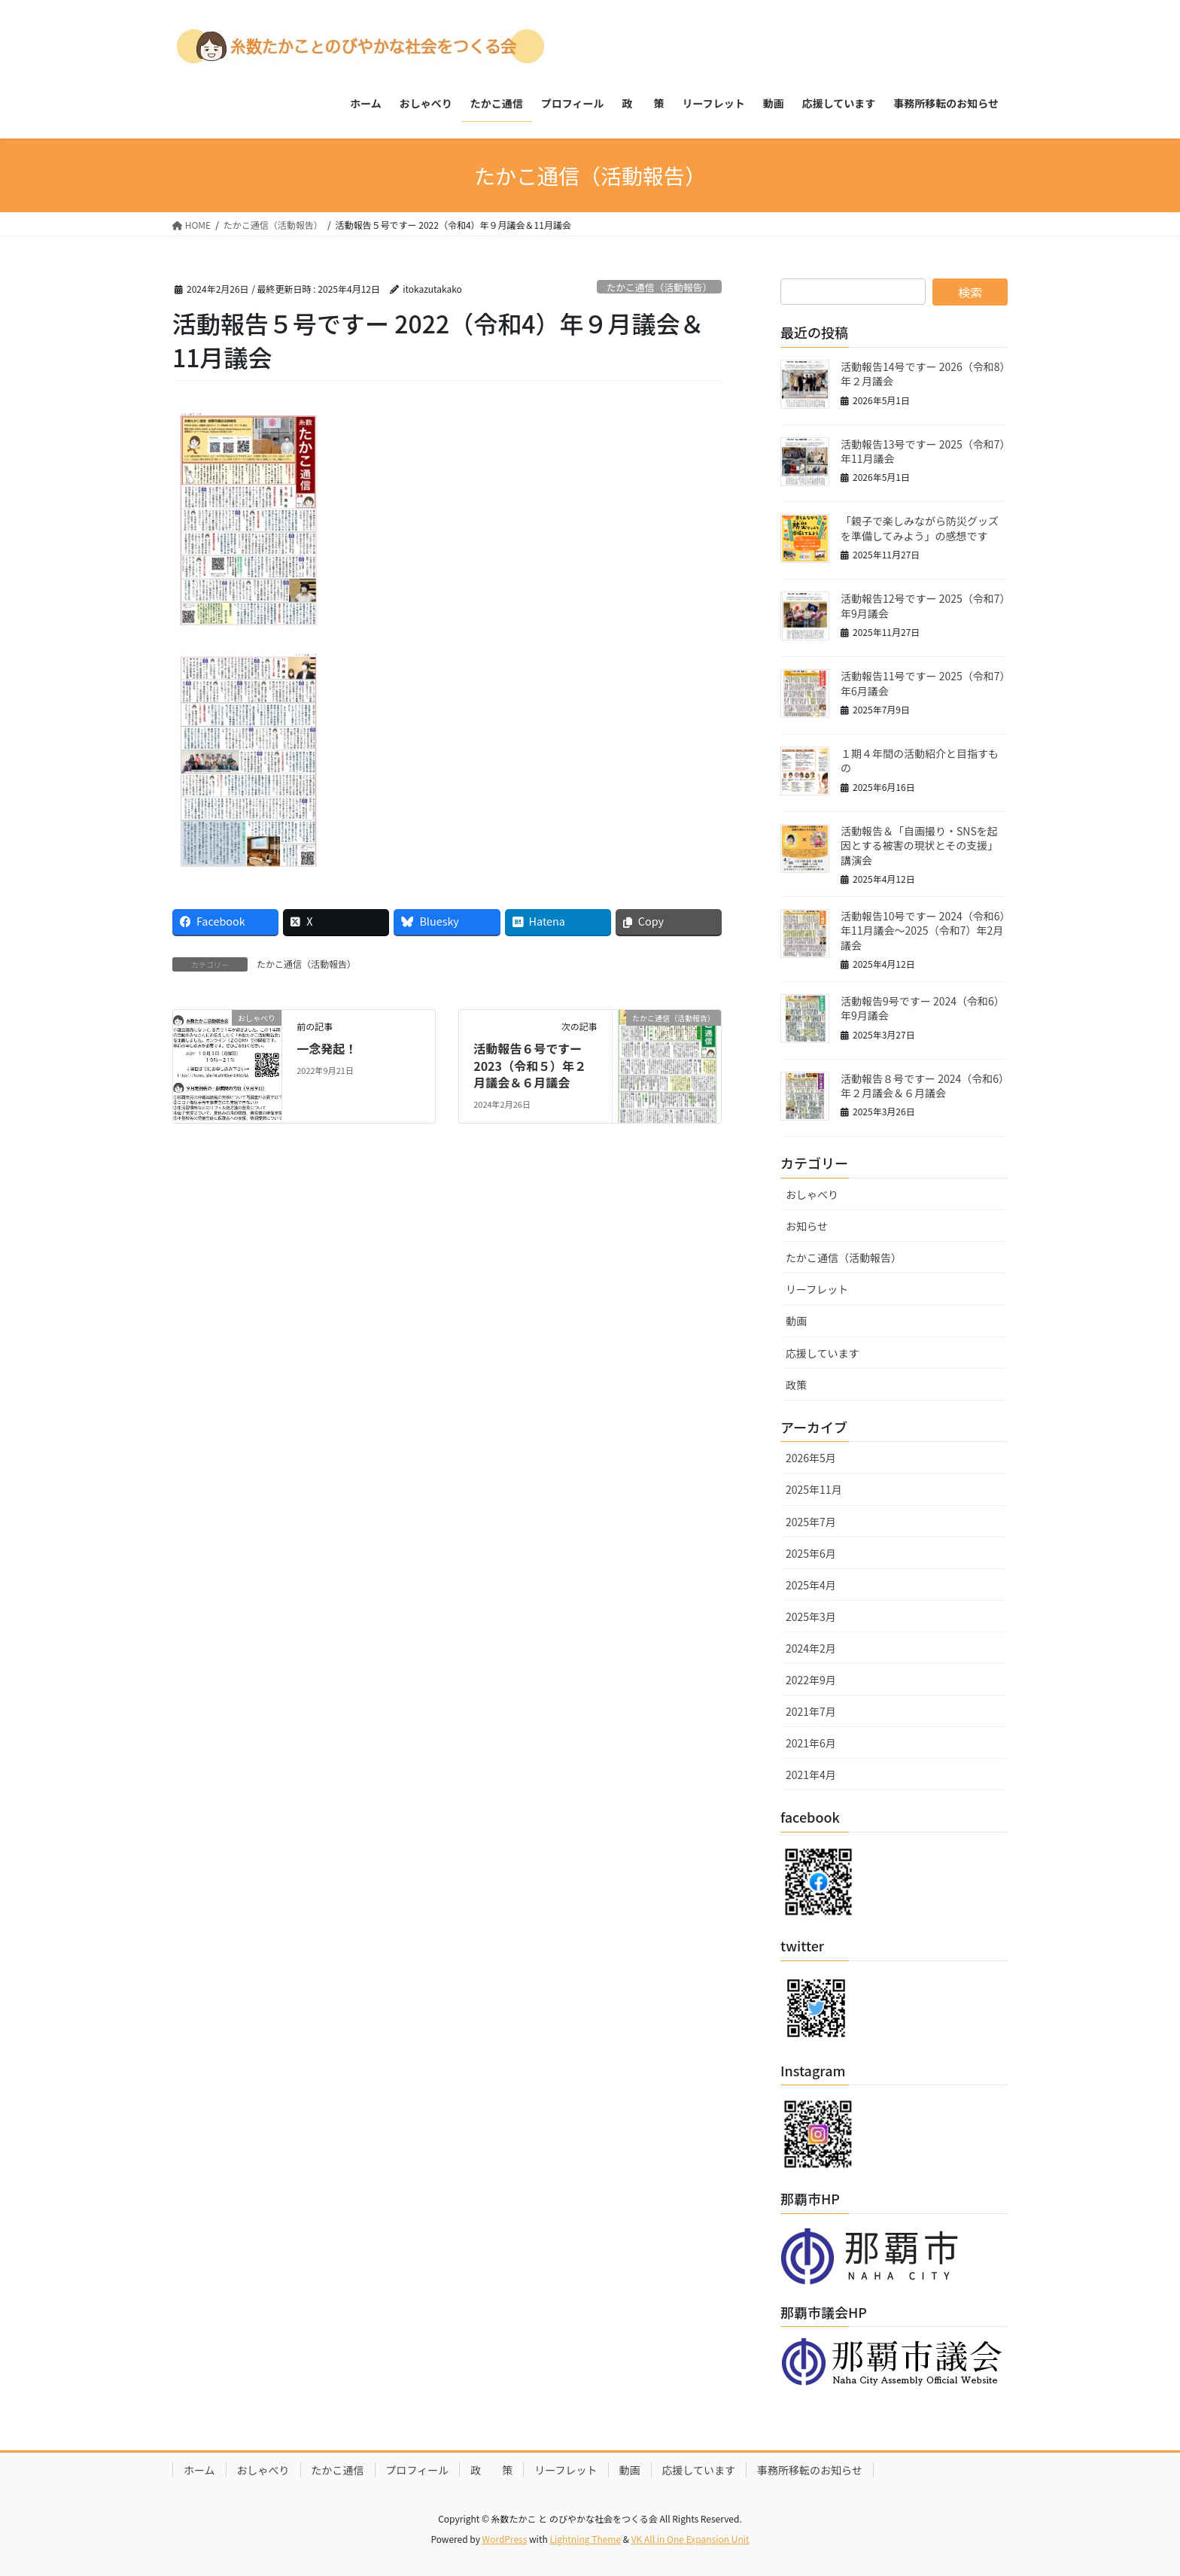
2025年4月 (811, 1584)
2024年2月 (811, 1648)
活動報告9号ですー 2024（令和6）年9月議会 (923, 1008)
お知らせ (807, 1225)
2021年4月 (811, 1774)
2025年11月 (814, 1489)
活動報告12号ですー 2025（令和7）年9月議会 (923, 606)
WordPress (505, 2538)
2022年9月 (811, 1679)
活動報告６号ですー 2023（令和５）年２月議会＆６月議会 (529, 1065)
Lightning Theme (585, 2538)
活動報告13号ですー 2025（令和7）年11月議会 (923, 451)
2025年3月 (811, 1616)
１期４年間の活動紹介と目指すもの (920, 761)
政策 (796, 1384)
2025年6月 (811, 1553)
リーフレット (817, 1289)
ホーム (199, 2469)
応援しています (822, 1353)
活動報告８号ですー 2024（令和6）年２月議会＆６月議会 (922, 1086)
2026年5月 (811, 1457)
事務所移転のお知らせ (809, 2469)
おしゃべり (812, 1194)
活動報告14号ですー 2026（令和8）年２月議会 (923, 374)
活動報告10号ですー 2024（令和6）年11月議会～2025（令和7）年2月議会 (923, 930)
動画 (796, 1320)
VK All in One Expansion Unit (690, 2538)
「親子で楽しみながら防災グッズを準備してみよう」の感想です (920, 528)
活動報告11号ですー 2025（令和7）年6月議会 (923, 683)
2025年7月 (811, 1521)
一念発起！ (327, 1048)
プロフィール (417, 2469)
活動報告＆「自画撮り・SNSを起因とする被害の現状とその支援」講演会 (919, 845)
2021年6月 (811, 1742)
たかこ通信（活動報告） (659, 287)
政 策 (491, 2469)
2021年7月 (811, 1711)
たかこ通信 (338, 2469)
